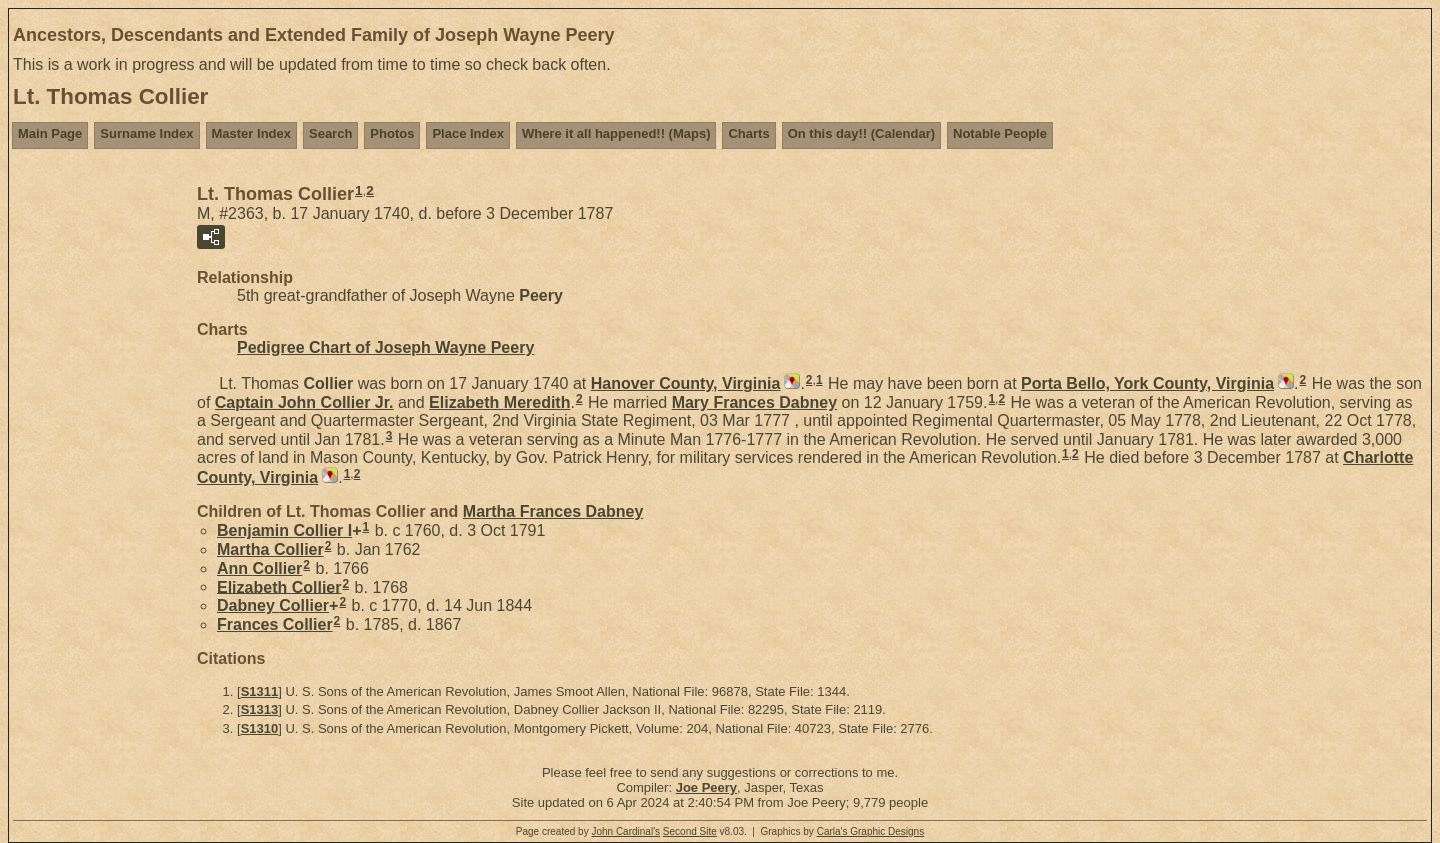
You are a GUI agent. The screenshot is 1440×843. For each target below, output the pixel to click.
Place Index (468, 133)
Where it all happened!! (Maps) (616, 133)
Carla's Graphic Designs (871, 831)
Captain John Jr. (304, 402)
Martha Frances (553, 511)
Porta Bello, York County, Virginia (1147, 383)
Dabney (273, 605)
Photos (392, 133)
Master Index (251, 133)
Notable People (1000, 133)
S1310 (260, 728)
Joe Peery (706, 787)
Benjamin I (284, 530)
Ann (259, 568)
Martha (270, 549)
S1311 (260, 691)
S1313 (260, 709)
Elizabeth (499, 402)
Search (330, 133)
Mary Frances (754, 402)
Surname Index (146, 133)
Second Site (690, 831)
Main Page (50, 133)
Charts (748, 133)
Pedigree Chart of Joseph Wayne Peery (385, 347)
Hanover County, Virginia (686, 383)
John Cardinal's (625, 831)
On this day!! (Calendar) (861, 133)
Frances (275, 624)
